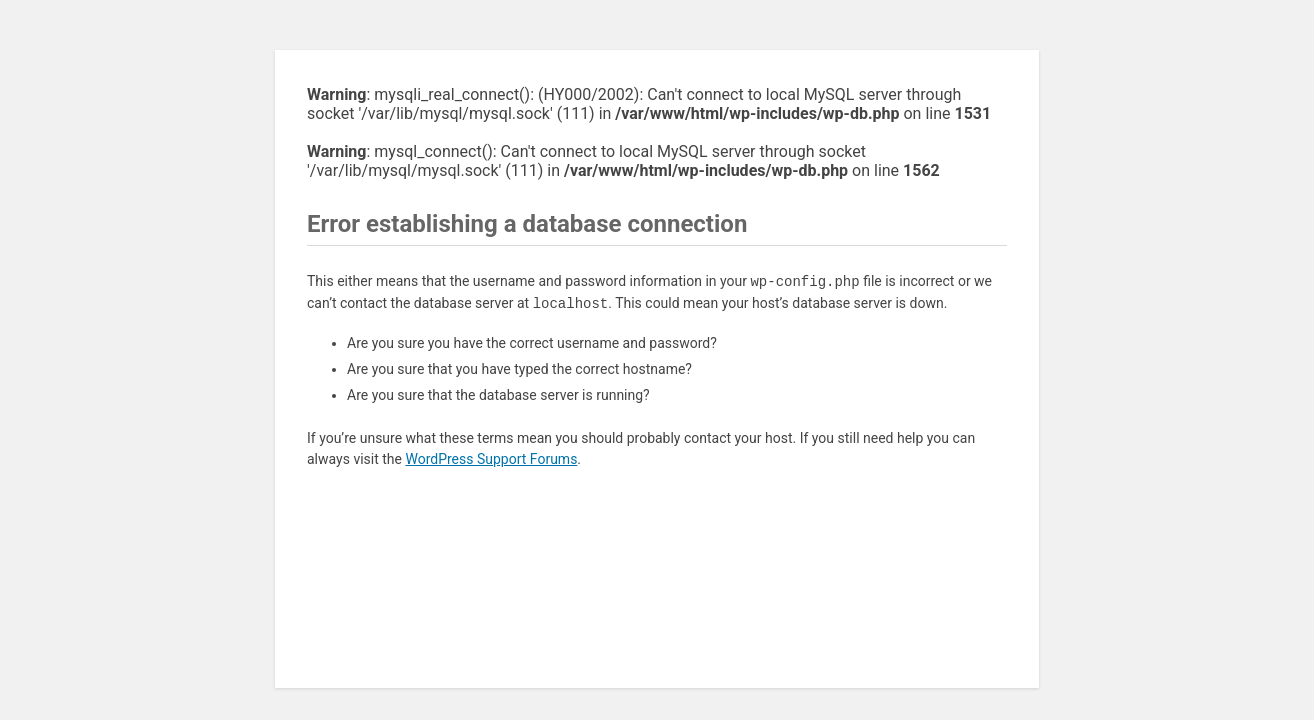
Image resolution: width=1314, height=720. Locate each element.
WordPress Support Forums (491, 459)
